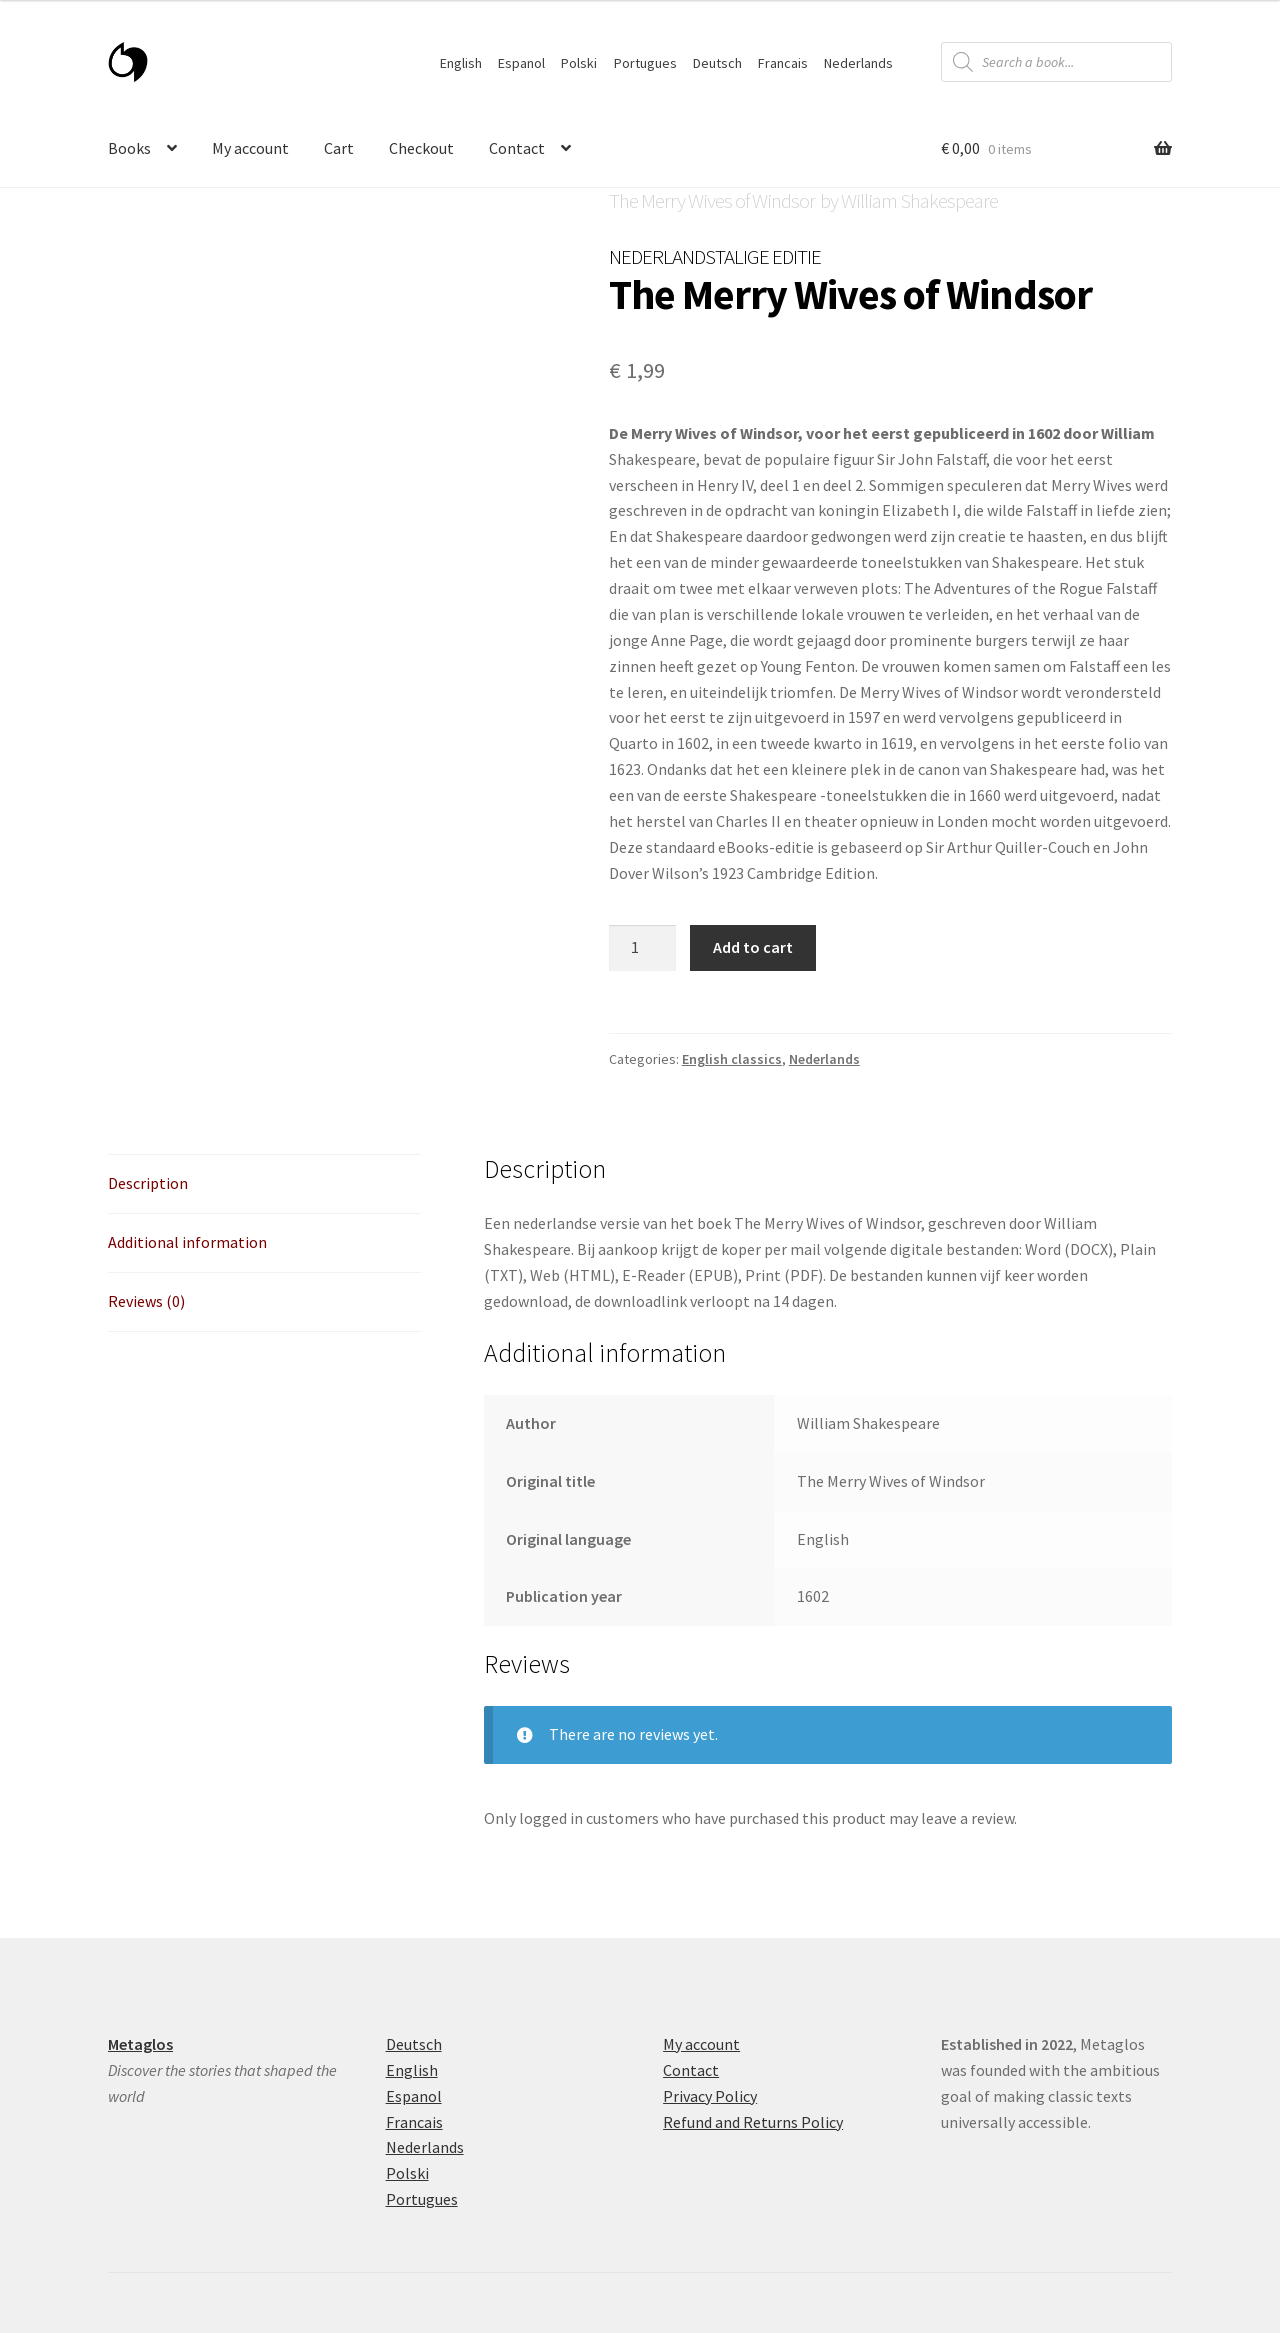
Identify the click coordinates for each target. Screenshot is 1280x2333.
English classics (732, 1059)
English (461, 63)
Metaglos (140, 2044)
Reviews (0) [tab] (146, 1301)
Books (129, 148)
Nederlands (858, 63)
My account (250, 148)
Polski (579, 63)
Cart (339, 148)
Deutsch (717, 63)
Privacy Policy (710, 2096)
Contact (517, 148)
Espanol (521, 63)
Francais (783, 63)
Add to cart (753, 947)
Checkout (421, 148)
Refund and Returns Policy (753, 2122)
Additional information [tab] (187, 1242)
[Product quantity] (643, 948)
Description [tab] (148, 1183)
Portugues (645, 63)
